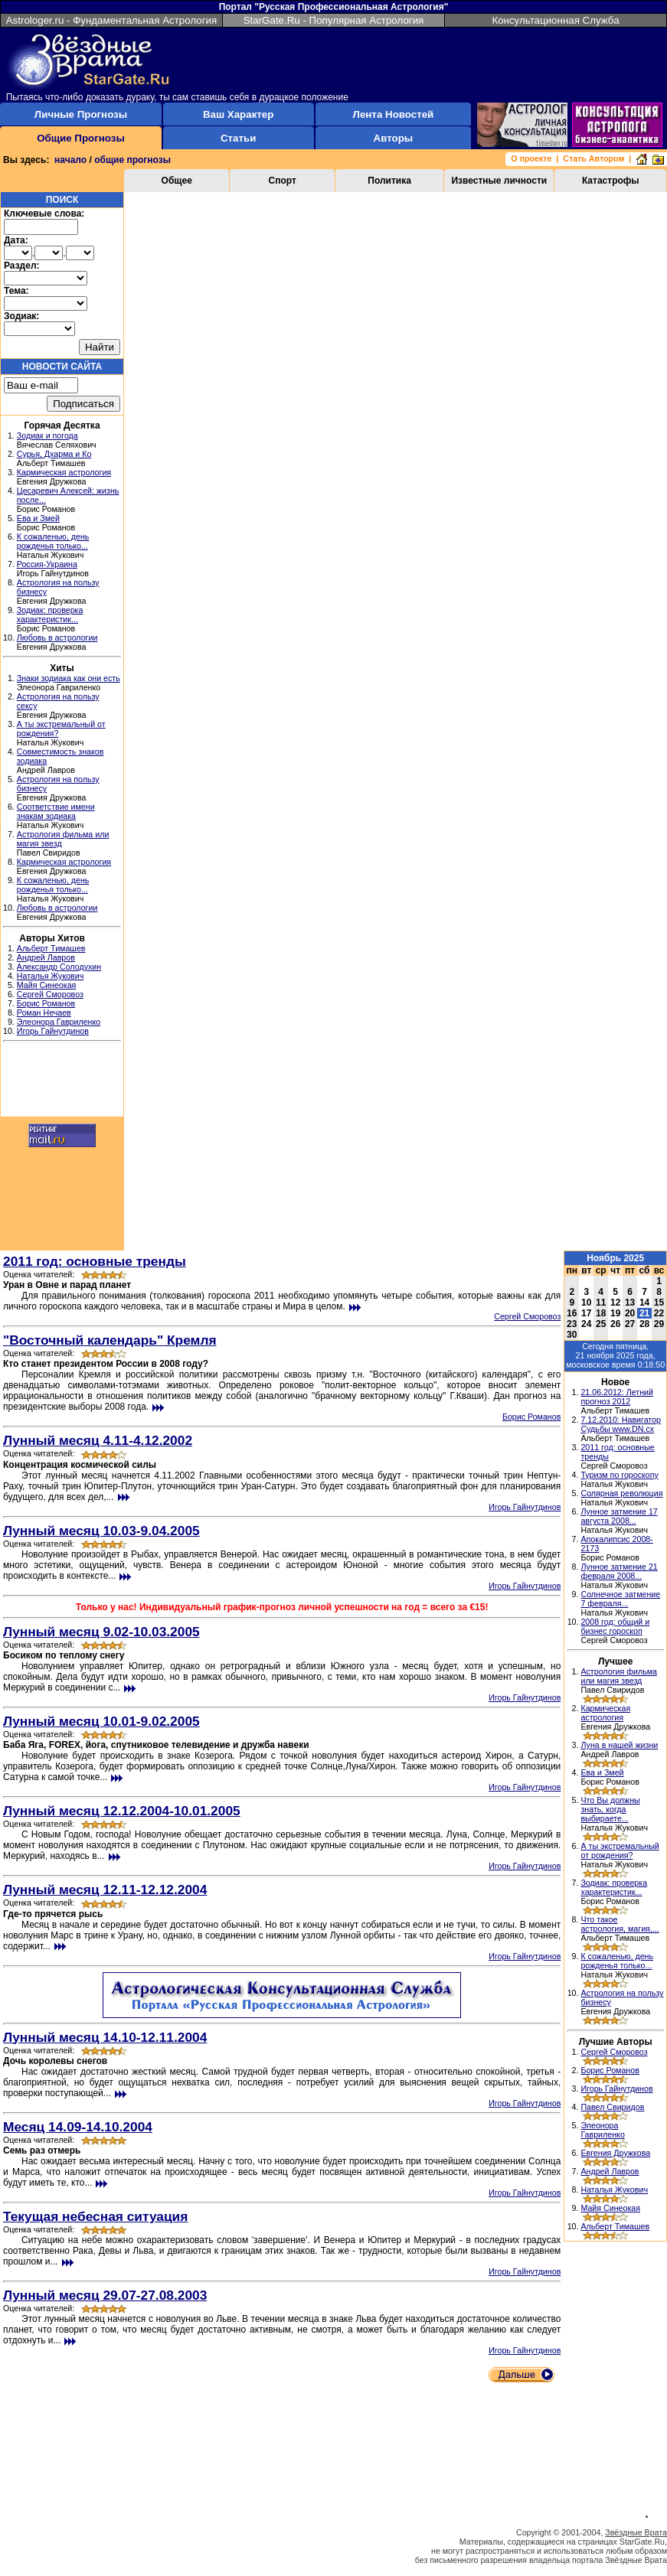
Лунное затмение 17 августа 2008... (618, 1516)
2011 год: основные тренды (94, 1261)
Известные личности (499, 180)
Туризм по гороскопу (619, 1474)
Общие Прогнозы (81, 138)
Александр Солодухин (59, 966)
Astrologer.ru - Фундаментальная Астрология (111, 20)
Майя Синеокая (47, 985)
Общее (177, 180)
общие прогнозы (132, 160)
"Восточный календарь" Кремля (110, 1340)
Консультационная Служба (555, 20)
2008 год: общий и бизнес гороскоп (614, 1626)
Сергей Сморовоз (50, 994)
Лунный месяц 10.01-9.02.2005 (101, 1721)
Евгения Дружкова (615, 2152)
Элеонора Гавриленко (58, 1021)
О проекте (531, 158)
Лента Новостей (393, 114)
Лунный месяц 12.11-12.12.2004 (105, 1889)
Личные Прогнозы (80, 114)
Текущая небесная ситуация (95, 2216)
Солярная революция (621, 1493)
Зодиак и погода (47, 435)
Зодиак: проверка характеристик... (50, 614)
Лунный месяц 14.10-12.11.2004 (105, 2037)
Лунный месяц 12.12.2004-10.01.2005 (121, 1810)
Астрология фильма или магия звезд (618, 1676)
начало (70, 160)
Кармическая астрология (64, 472)
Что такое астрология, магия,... (619, 1924)
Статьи (238, 138)
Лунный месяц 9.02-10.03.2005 (101, 1631)
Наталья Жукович (50, 975)
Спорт (282, 180)
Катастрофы (610, 180)
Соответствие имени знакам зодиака (56, 811)
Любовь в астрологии (57, 637)
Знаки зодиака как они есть (68, 678)
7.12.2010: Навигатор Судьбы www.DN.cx (620, 1424)
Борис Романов (46, 1003)
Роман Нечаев (44, 1012)
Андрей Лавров (46, 957)
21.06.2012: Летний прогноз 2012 (616, 1396)
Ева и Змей (38, 518)
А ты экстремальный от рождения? (619, 1850)
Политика (389, 180)
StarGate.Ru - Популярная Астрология (334, 20)
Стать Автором (593, 158)
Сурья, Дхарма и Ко (54, 453)
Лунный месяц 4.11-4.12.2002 (97, 1440)
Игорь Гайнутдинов (53, 1030)
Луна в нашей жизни (619, 1744)
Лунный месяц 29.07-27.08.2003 (105, 2295)
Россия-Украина (47, 564)
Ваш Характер (238, 114)
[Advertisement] (62, 1081)
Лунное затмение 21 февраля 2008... (618, 1571)
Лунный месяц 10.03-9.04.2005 (101, 1530)
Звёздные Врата (636, 2532)
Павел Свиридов (612, 2106)
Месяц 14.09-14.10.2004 (77, 2126)
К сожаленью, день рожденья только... (53, 541)
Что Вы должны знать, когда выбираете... (609, 1809)
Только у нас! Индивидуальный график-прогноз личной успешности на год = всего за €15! (282, 1607)
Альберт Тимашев (51, 948)
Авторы (394, 138)
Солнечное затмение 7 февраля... (620, 1599)
